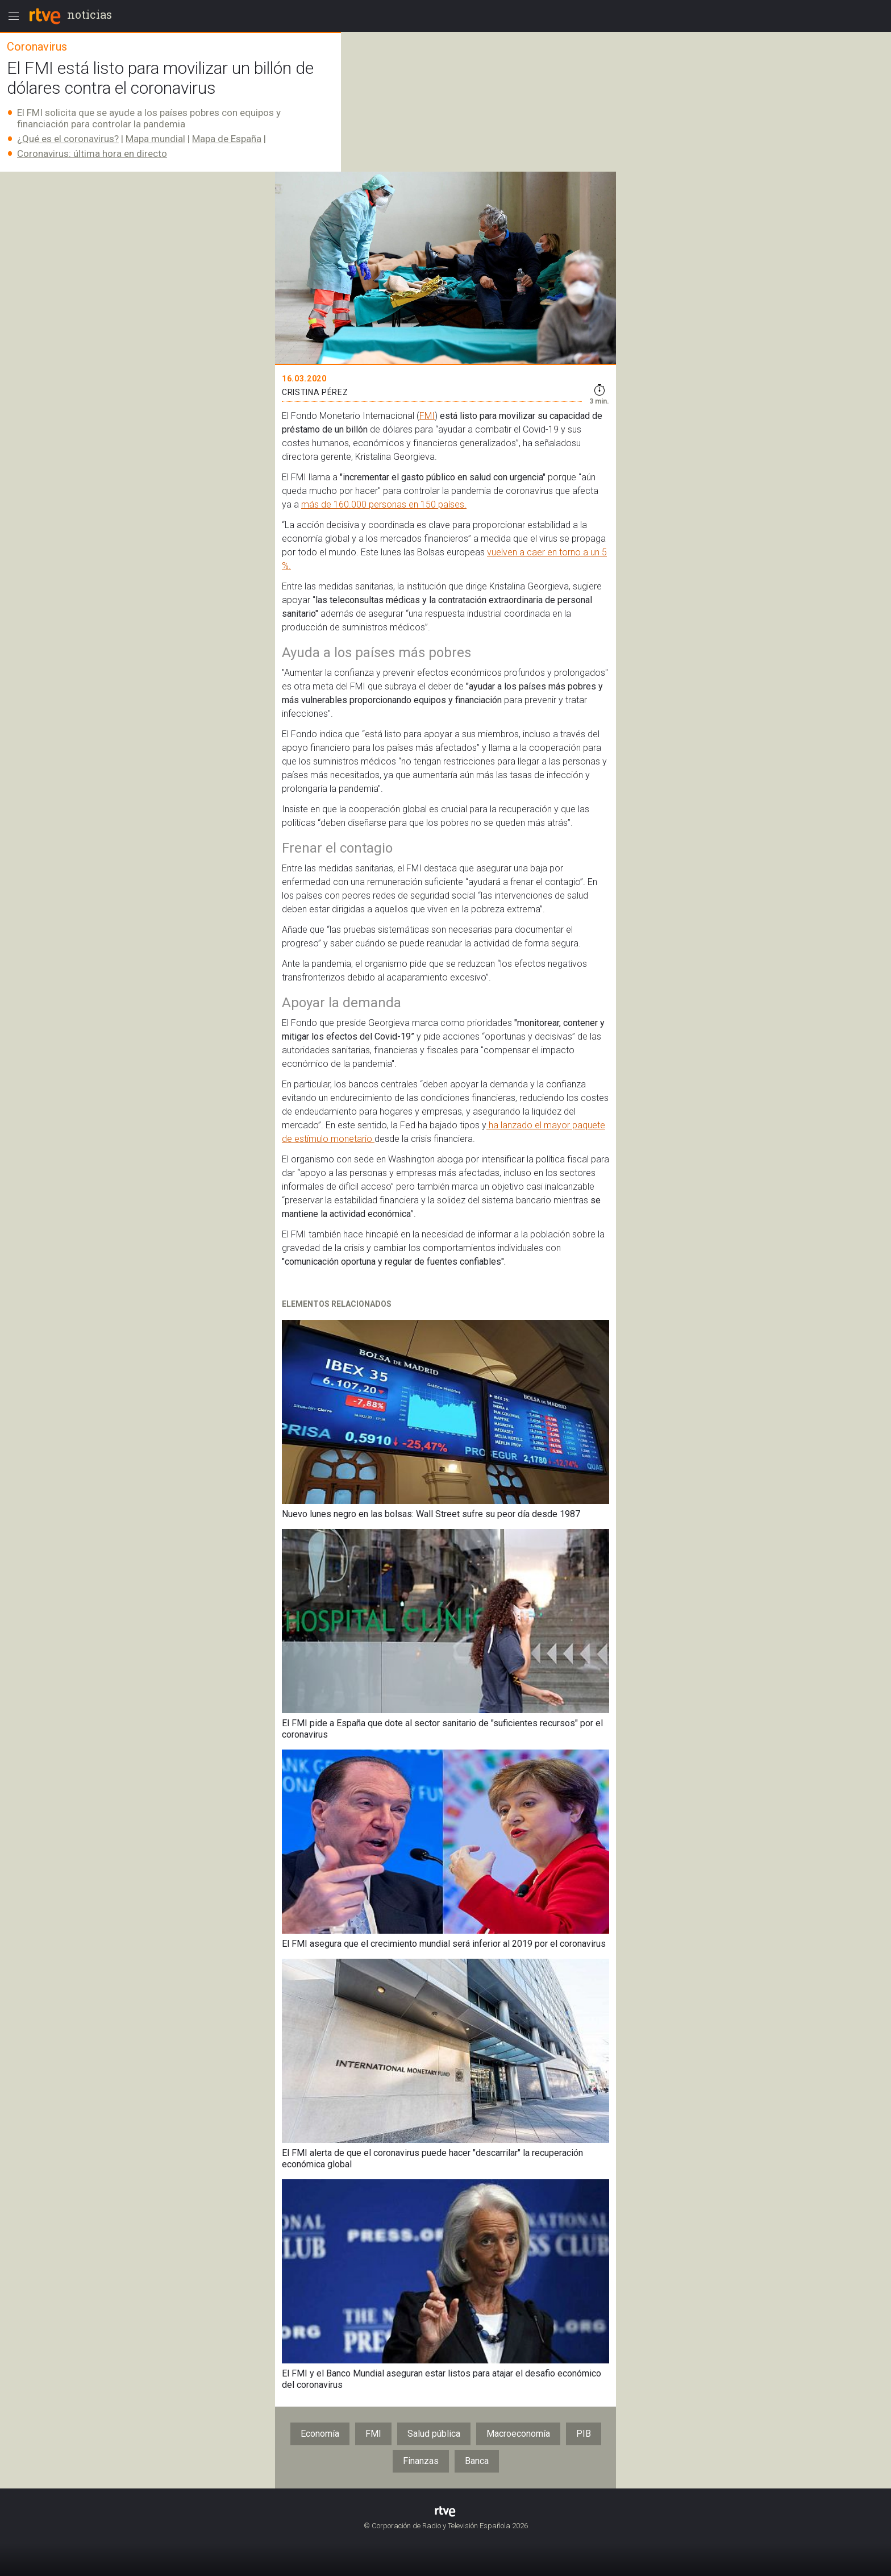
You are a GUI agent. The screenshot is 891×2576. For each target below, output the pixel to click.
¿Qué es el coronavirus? (68, 138)
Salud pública (433, 2433)
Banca (477, 2460)
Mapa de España (226, 138)
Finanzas (421, 2460)
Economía (320, 2433)
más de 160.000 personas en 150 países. (384, 504)
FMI (427, 415)
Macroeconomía (518, 2433)
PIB (583, 2433)
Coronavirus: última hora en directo (92, 153)
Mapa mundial (155, 138)
